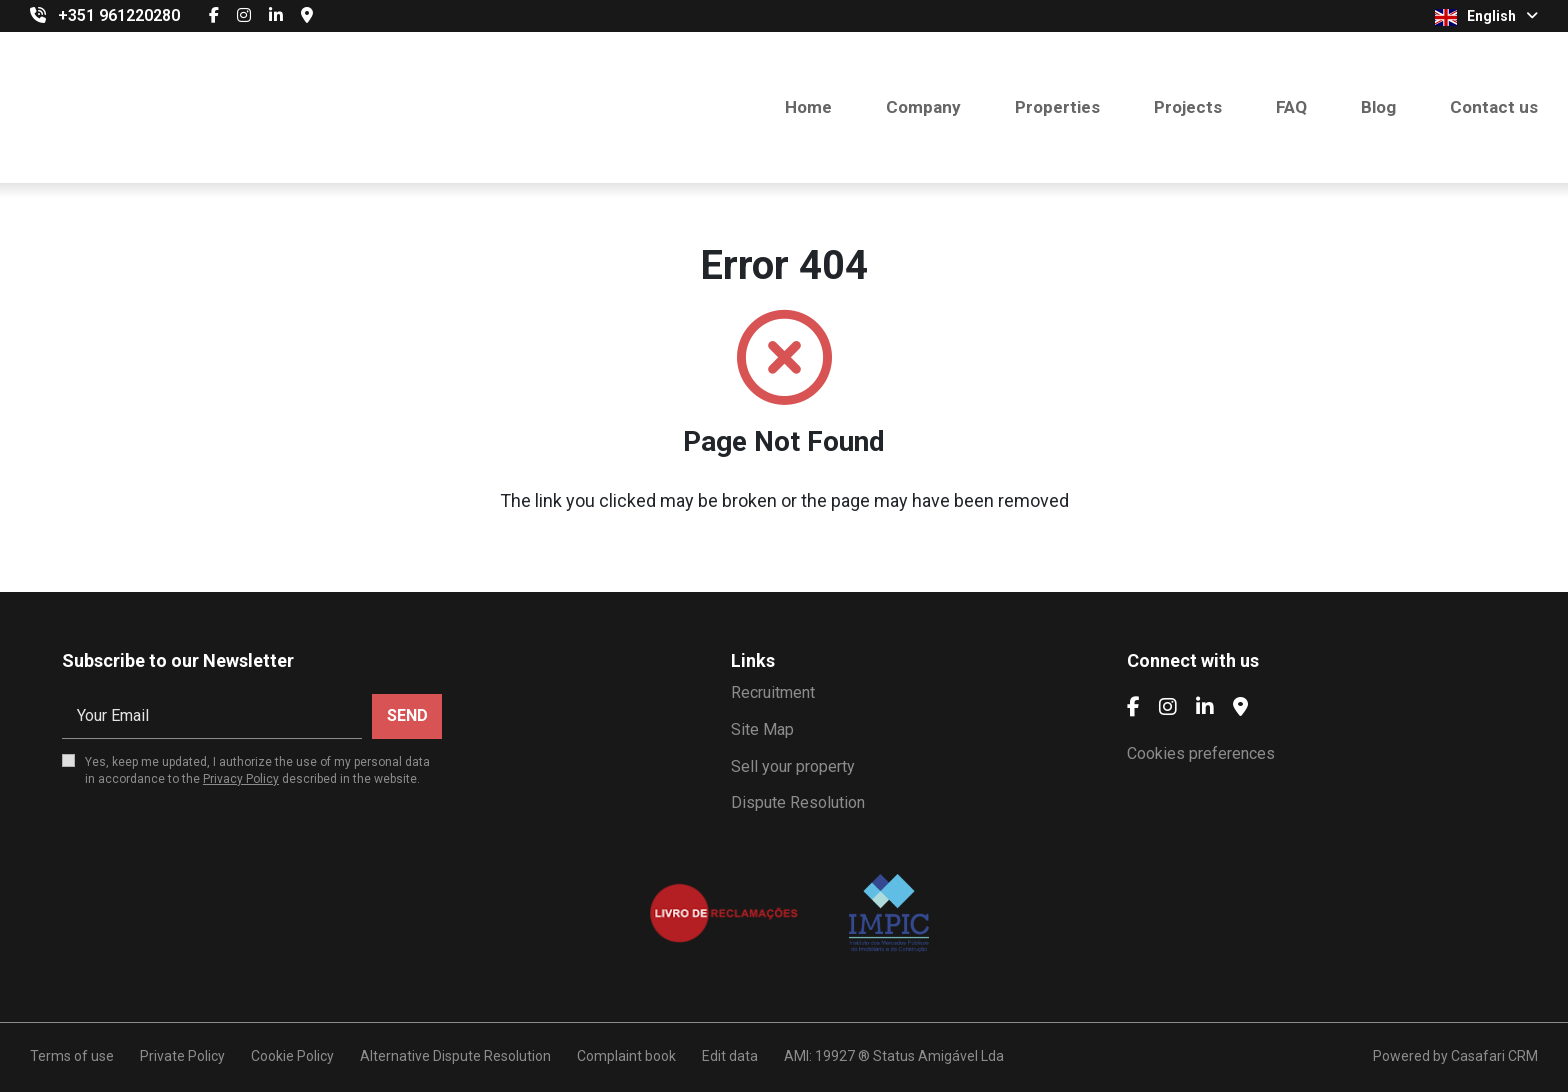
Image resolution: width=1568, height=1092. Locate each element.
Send (407, 715)
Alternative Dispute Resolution (455, 1056)
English (1486, 17)
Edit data (730, 1056)
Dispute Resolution (798, 802)
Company (923, 107)
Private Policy (182, 1056)
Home (808, 107)
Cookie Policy (292, 1056)
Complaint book (626, 1056)
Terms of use (72, 1056)
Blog (1378, 107)
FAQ (1291, 107)
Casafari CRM (1494, 1056)
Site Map (762, 729)
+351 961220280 (119, 15)
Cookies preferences (1201, 753)
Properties (1057, 107)
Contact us (1494, 107)
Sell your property (793, 766)
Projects (1188, 107)
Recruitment (773, 692)
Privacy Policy (241, 779)
